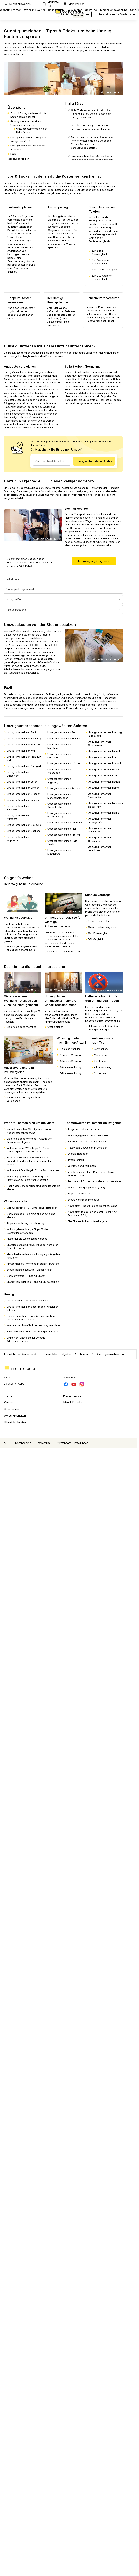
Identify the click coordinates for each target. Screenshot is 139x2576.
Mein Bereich (73, 4)
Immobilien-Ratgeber (55, 1354)
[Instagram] (81, 1384)
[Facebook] (66, 1384)
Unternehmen (12, 1409)
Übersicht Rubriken (15, 1422)
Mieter (81, 1354)
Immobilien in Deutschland (20, 1354)
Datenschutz (23, 1443)
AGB (6, 1443)
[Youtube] (74, 1384)
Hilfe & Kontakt (72, 1402)
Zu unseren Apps (14, 1383)
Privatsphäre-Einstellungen (72, 1443)
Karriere (8, 1402)
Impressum (43, 1443)
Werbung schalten (15, 1415)
